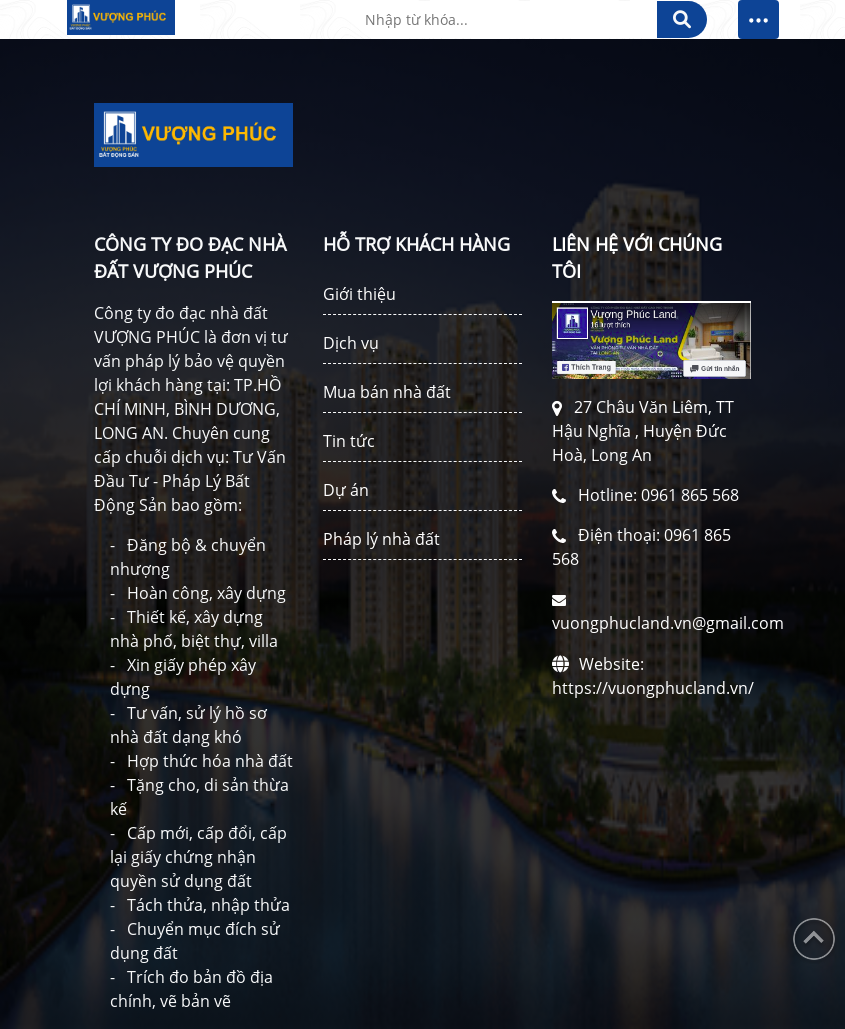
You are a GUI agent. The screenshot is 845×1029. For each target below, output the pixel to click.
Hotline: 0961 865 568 (658, 495)
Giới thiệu (359, 294)
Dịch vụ (351, 343)
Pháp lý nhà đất (381, 539)
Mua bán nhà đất (387, 392)
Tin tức (349, 441)
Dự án (346, 490)
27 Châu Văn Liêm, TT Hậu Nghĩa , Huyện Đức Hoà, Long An (643, 431)
